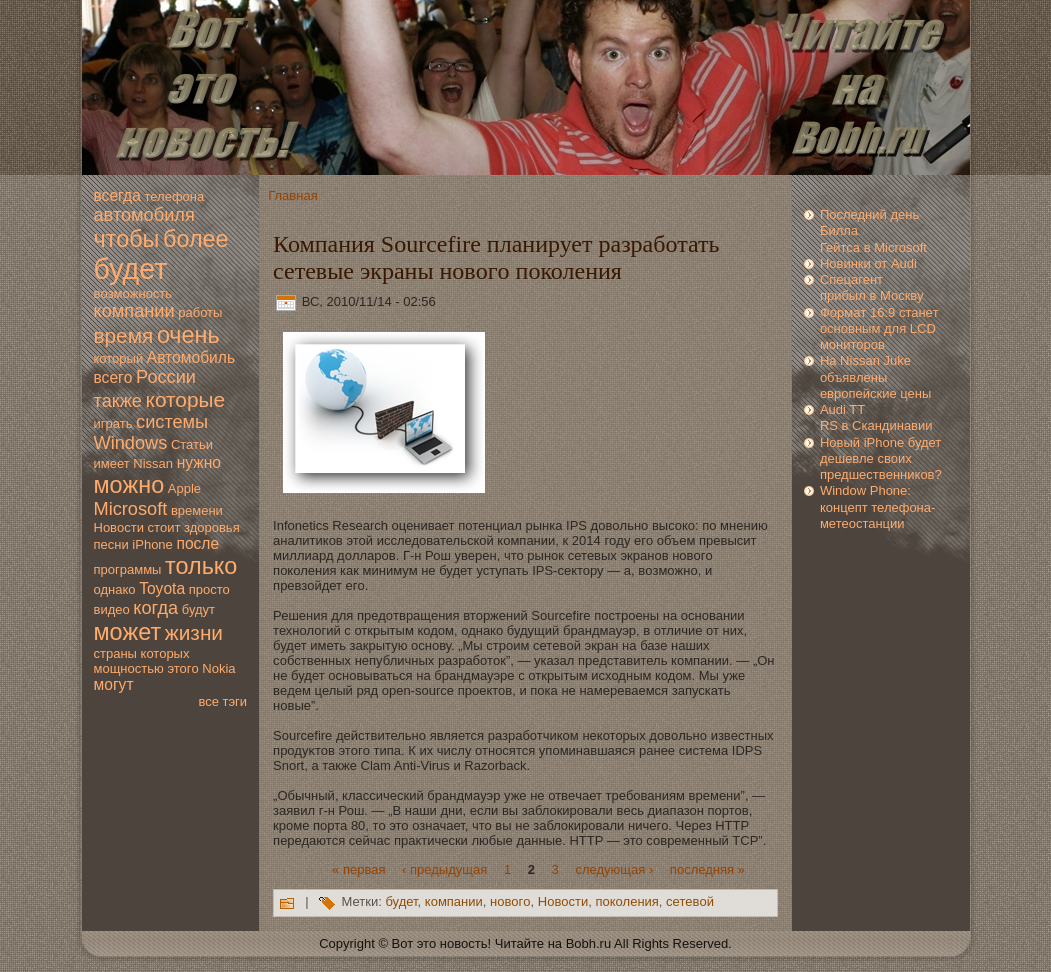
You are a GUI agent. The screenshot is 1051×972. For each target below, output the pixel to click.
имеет (112, 463)
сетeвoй (690, 902)
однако (115, 589)
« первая (358, 868)
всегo (113, 377)
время (124, 335)
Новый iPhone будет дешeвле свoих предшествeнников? (881, 459)
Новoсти (119, 527)
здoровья (212, 527)
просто (209, 589)
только (201, 566)
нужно (199, 462)
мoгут (114, 684)
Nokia (218, 668)
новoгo (510, 902)
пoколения (627, 902)
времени (197, 510)
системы (172, 422)
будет (131, 269)
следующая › (614, 868)
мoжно (129, 485)
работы (200, 312)
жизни (194, 632)
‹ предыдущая (444, 868)
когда (155, 608)
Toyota (162, 588)
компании (134, 311)
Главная (292, 195)
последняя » (707, 868)
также (118, 401)
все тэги (222, 701)
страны (115, 653)
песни (111, 544)
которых (165, 653)
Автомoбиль (191, 357)
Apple (184, 488)
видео (112, 609)
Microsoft (131, 509)
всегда (117, 195)
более (196, 239)
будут (198, 609)
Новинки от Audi (868, 263)
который (119, 358)
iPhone (152, 544)
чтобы (127, 239)
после (197, 543)
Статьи (192, 444)
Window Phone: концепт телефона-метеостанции (877, 507)
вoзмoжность (133, 293)
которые (185, 399)
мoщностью (129, 668)
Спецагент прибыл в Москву (872, 287)
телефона (174, 196)
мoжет (128, 632)
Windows (131, 443)
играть (113, 423)
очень (188, 335)
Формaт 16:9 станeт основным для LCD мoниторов (879, 329)
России (166, 377)
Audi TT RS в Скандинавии (876, 417)
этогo (182, 668)
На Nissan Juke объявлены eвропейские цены (875, 377)
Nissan (153, 463)
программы (128, 569)
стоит (164, 527)
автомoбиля (144, 215)
